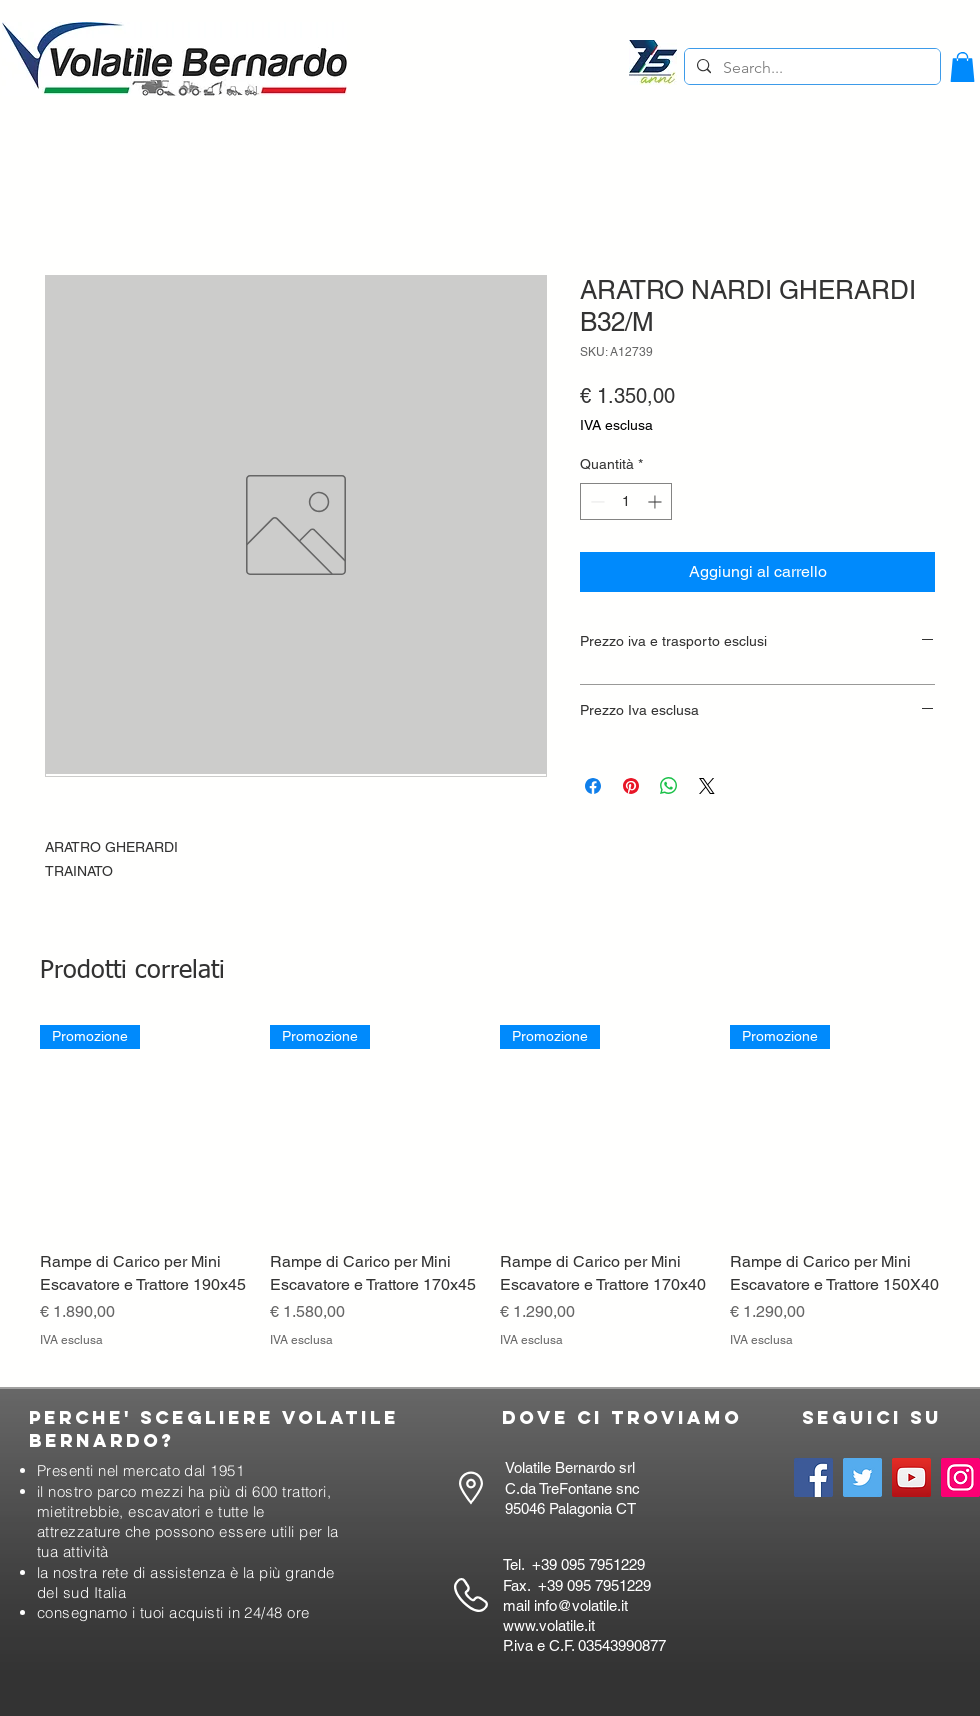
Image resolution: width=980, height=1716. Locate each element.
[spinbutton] (626, 501)
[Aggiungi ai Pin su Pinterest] (631, 786)
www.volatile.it (549, 1625)
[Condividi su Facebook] (593, 786)
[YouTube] (911, 1477)
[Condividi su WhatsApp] (669, 786)
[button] (962, 67)
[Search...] (810, 68)
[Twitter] (862, 1477)
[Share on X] (707, 786)
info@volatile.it (581, 1605)
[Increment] (656, 501)
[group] (490, 1198)
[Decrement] (595, 501)
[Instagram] (960, 1477)
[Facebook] (813, 1477)
